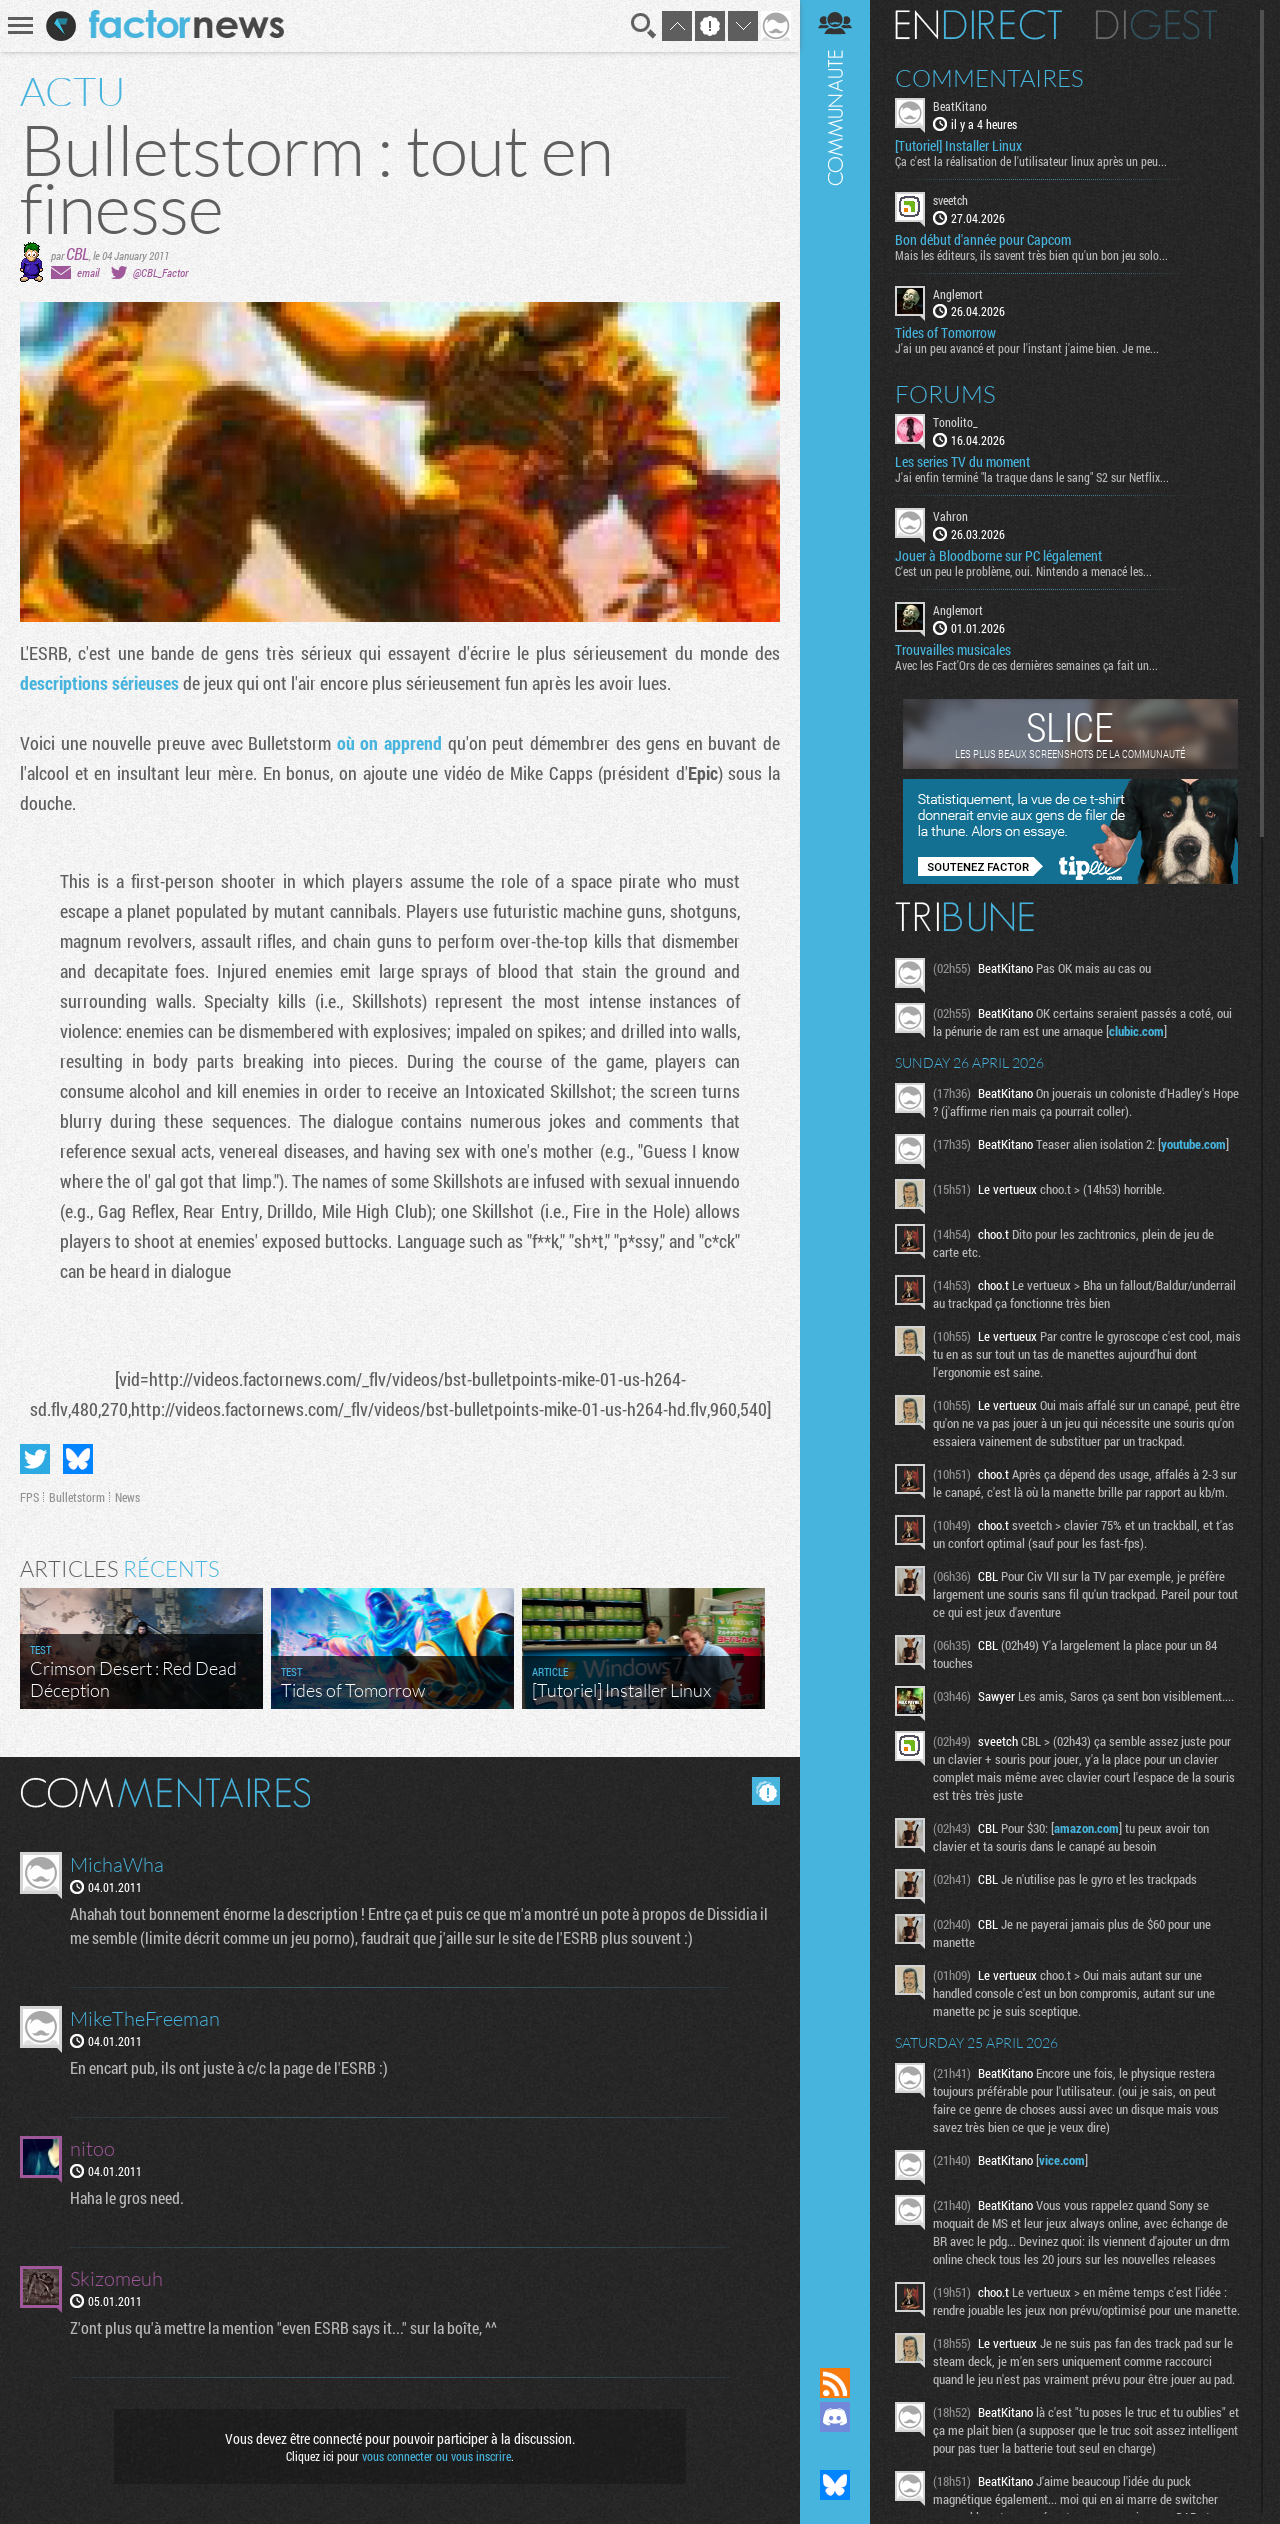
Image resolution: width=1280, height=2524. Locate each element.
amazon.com (1086, 1828)
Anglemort (958, 294)
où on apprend (389, 743)
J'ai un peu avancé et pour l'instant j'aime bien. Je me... (1027, 348)
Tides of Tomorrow (945, 333)
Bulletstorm (77, 1497)
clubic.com (1136, 1031)
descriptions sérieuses (99, 683)
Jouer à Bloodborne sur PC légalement (998, 556)
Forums (945, 394)
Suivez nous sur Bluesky (835, 2485)
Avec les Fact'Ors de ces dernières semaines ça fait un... (1026, 665)
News (127, 1497)
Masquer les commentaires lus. (766, 1791)
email (88, 272)
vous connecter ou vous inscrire (436, 2456)
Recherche (644, 26)
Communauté (835, 1164)
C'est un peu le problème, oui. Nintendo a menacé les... (1023, 571)
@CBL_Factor (160, 272)
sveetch (950, 200)
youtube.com (1193, 1144)
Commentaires (989, 78)
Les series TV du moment (962, 462)
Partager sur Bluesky (78, 1459)
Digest (1156, 25)
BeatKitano (960, 106)
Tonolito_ (955, 422)
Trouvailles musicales (953, 650)
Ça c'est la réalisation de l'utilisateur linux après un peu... (1031, 161)
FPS (29, 1497)
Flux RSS (835, 2383)
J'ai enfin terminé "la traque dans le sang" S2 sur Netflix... (1032, 477)
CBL (77, 253)
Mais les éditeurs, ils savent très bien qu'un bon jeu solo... (1031, 255)
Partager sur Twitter (35, 1459)
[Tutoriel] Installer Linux (958, 146)
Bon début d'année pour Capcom (983, 240)
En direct (978, 25)
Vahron (950, 516)
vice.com (1062, 2160)
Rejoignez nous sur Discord (835, 2417)
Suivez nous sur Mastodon (835, 2451)
